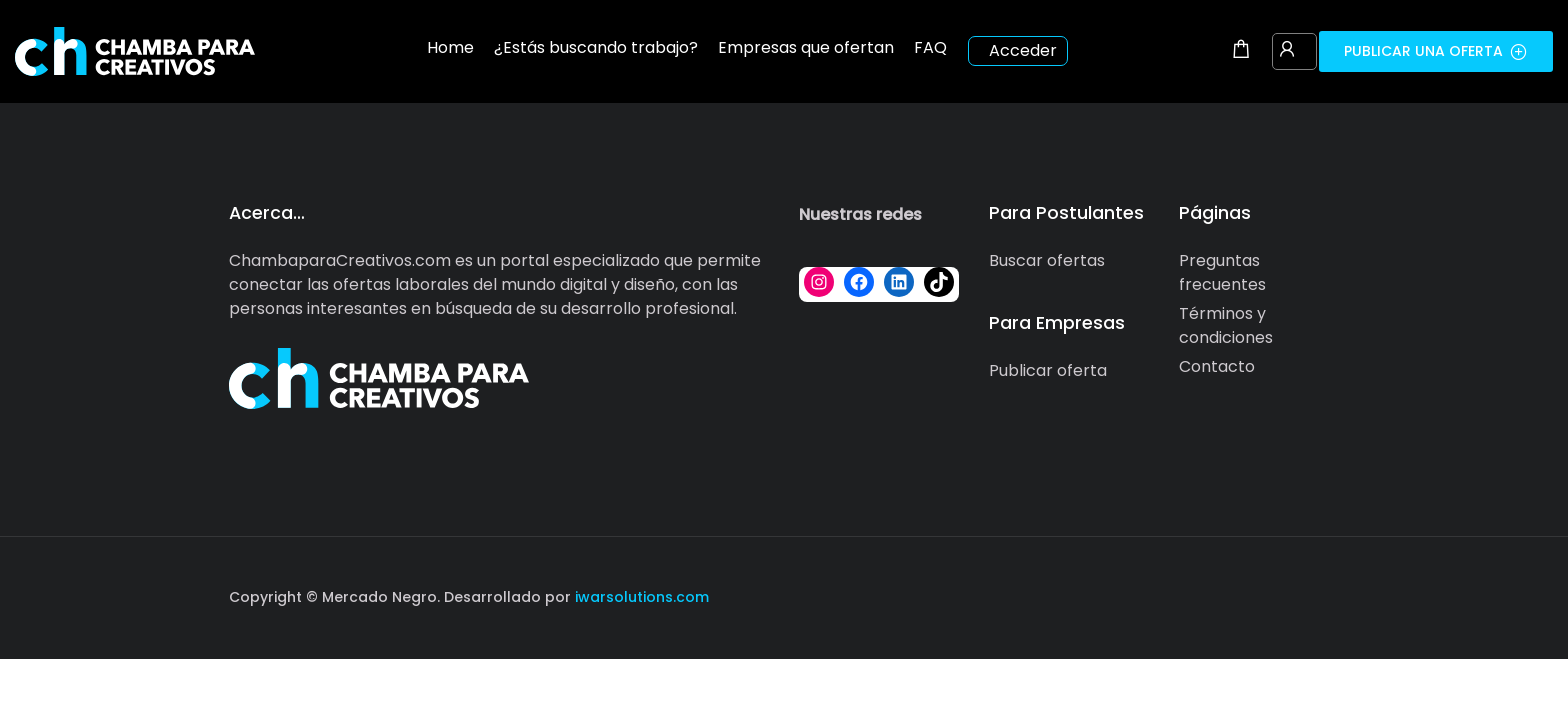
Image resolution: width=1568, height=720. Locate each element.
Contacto (1217, 366)
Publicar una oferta (1436, 51)
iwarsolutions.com (640, 597)
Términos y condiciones (1226, 325)
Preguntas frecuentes (1222, 272)
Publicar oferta (1048, 370)
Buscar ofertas (1047, 260)
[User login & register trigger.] (1287, 51)
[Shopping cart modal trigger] (1241, 51)
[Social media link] (1321, 594)
